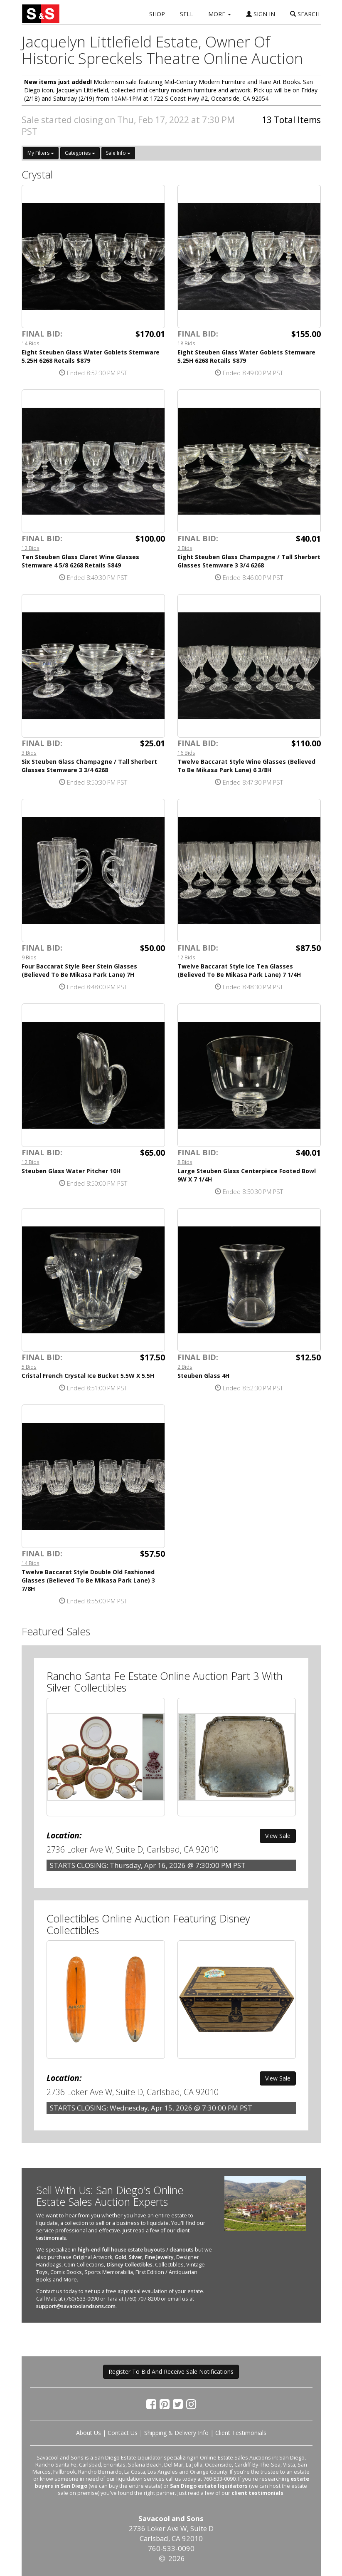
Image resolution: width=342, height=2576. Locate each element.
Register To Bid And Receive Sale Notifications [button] (171, 2371)
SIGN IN (260, 14)
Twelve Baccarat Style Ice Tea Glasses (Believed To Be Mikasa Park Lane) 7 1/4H (239, 970)
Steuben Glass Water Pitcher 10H (71, 1171)
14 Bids (30, 343)
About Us (88, 2433)
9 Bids (29, 957)
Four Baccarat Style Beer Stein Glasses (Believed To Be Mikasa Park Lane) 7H (79, 970)
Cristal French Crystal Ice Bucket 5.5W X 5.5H (88, 1376)
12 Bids (30, 548)
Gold (120, 2257)
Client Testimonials (240, 2433)
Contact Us (123, 2433)
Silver (135, 2257)
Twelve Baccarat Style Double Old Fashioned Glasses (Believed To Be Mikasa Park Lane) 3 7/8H (88, 1580)
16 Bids (186, 752)
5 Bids (29, 1366)
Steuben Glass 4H (203, 1376)
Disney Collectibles (129, 2264)
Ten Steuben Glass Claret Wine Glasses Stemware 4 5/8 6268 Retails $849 (80, 561)
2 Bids (184, 548)
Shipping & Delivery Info (176, 2433)
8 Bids (184, 1162)
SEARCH (305, 14)
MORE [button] (219, 14)
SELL (186, 14)
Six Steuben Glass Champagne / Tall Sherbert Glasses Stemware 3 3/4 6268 (89, 766)
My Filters (40, 152)
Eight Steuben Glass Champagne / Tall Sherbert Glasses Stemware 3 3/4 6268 (248, 561)
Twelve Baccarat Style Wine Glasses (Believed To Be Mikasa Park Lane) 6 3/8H (246, 766)
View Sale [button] (277, 1836)
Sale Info (118, 152)
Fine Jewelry (159, 2257)
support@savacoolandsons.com (76, 2306)
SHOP (157, 14)
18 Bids (186, 343)
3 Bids (29, 752)
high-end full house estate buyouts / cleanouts (136, 2249)
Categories (80, 152)
